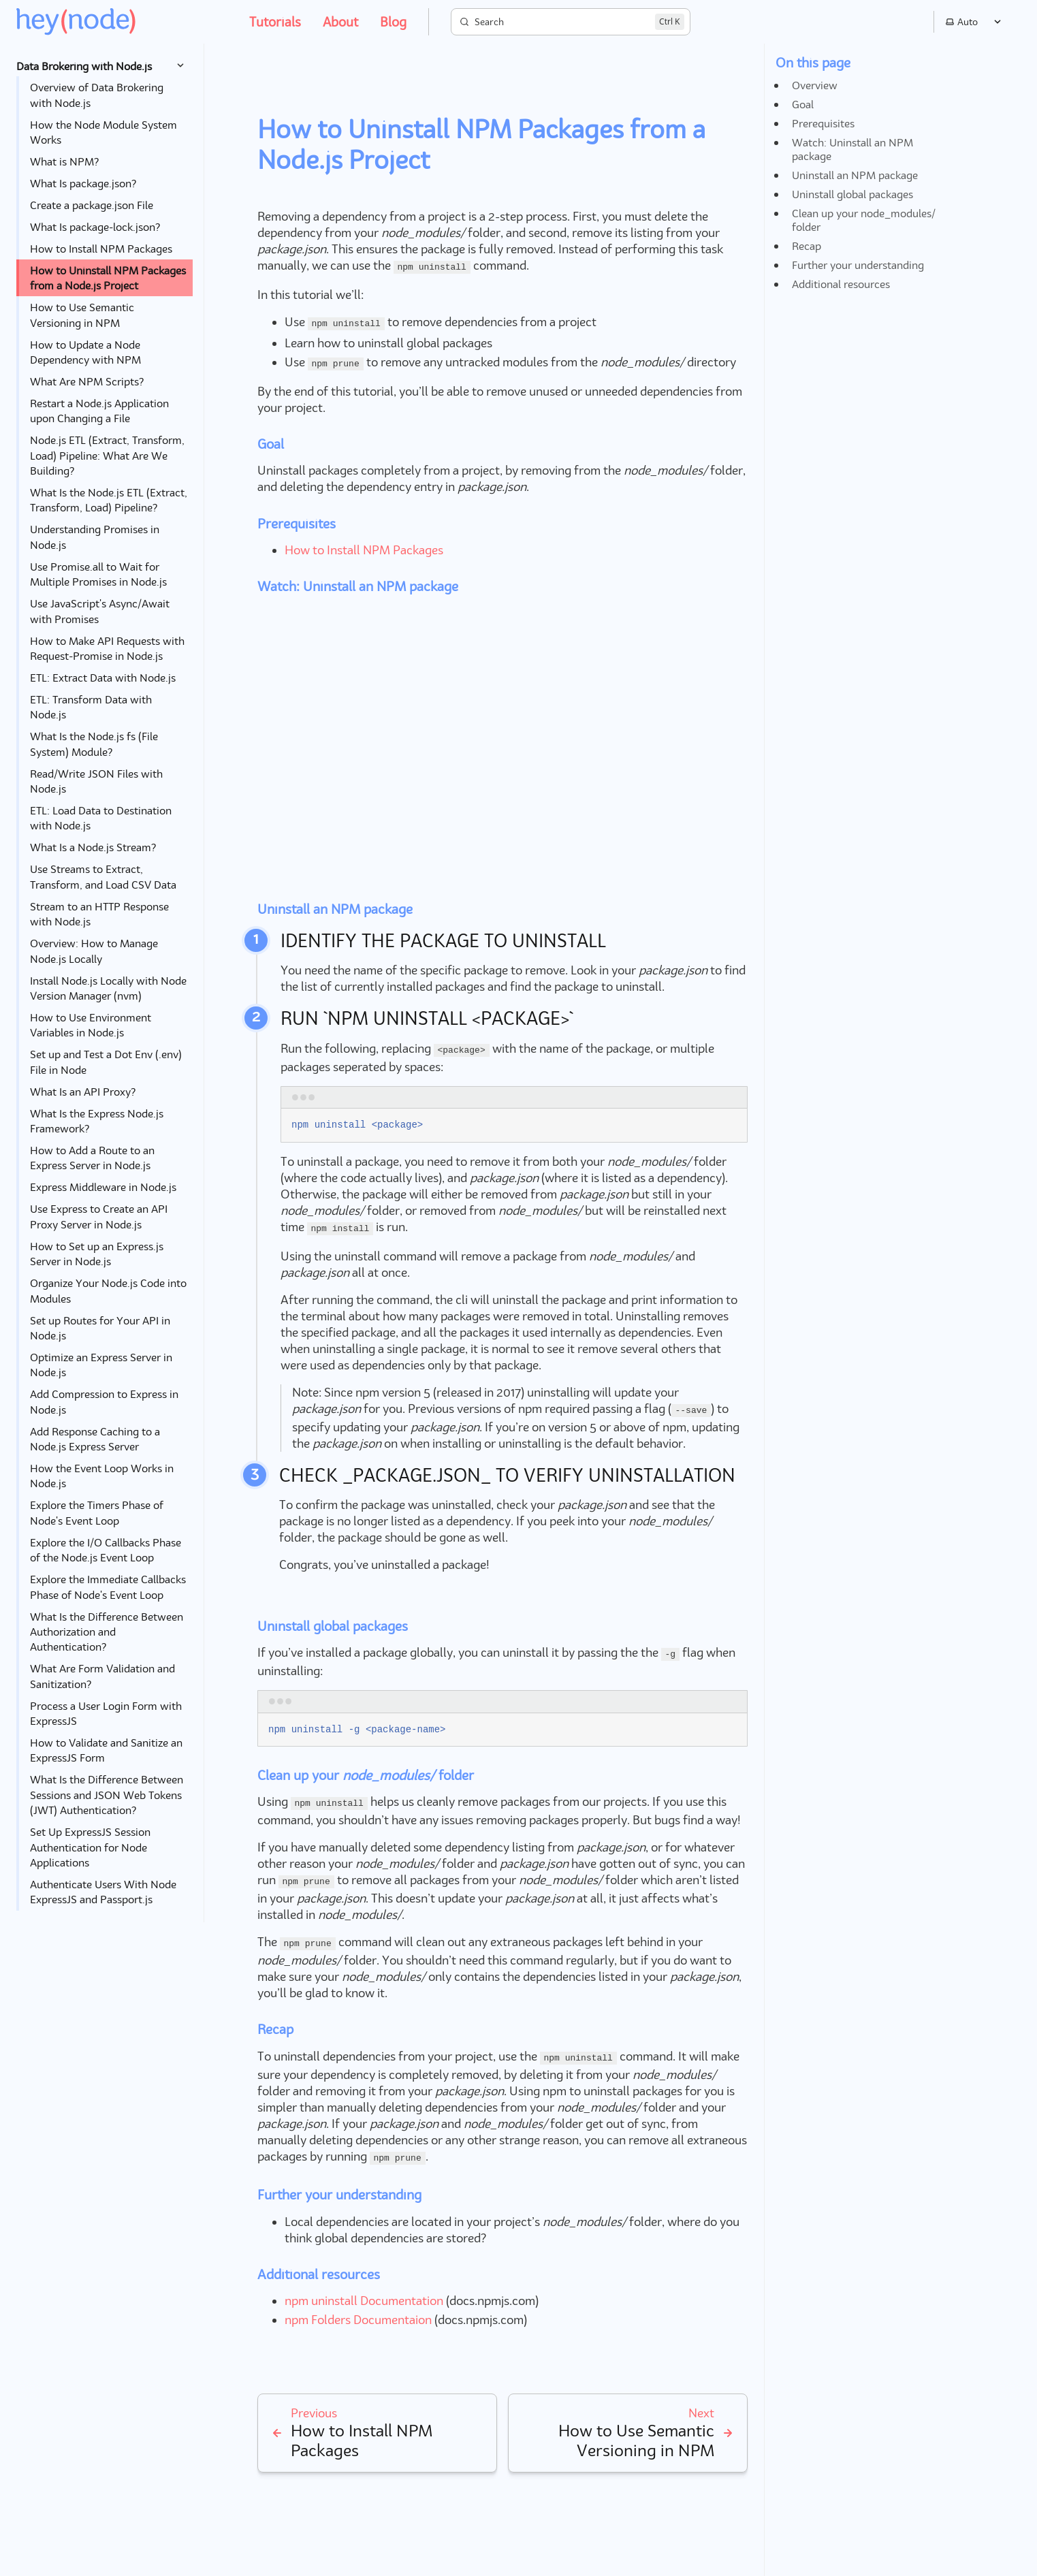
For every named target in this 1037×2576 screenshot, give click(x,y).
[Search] (570, 21)
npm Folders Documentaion (358, 2319)
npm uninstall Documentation (364, 2300)
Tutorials (275, 21)
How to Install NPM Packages (364, 550)
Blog (393, 21)
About (340, 21)
